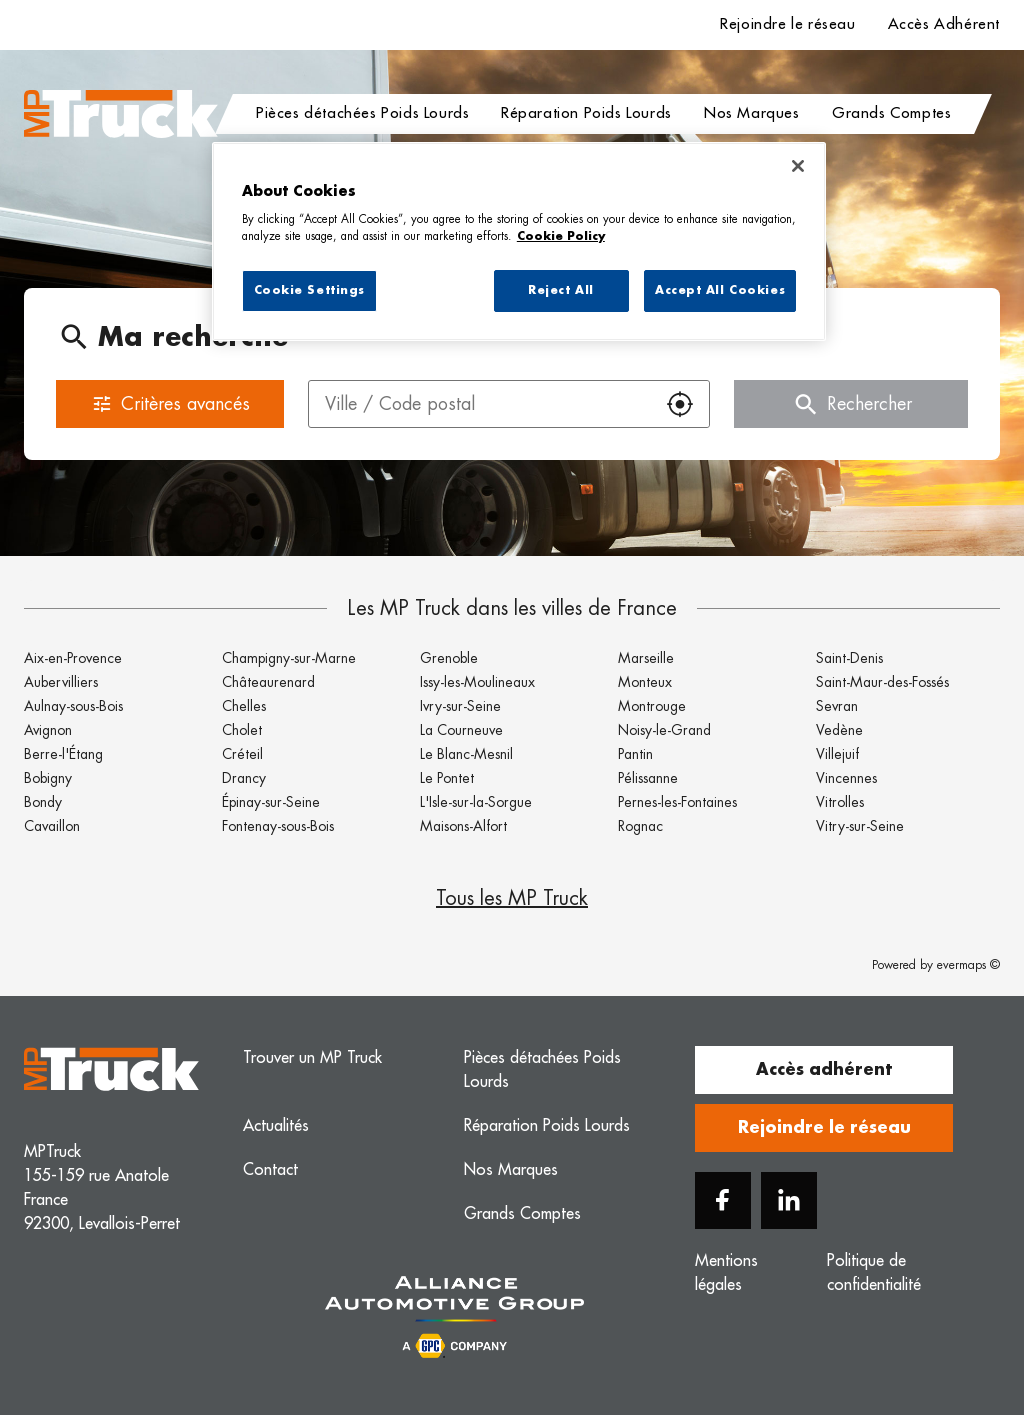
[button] (680, 404)
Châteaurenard (268, 682)
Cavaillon (52, 826)
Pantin (635, 754)
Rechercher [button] (851, 404)
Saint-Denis (849, 658)
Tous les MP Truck (512, 898)
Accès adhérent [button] (824, 1070)
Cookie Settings (310, 290)
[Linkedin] (789, 1200)
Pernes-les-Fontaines (677, 802)
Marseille (646, 658)
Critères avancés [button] (170, 404)
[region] (519, 242)
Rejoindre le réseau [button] (824, 1128)
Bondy (43, 802)
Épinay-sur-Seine (271, 802)
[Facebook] (723, 1200)
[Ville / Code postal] (480, 404)
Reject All (561, 290)
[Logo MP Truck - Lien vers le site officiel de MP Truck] (121, 114)
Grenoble (449, 658)
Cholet (242, 730)
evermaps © (968, 965)
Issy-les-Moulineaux (477, 682)
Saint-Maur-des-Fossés (882, 682)
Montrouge (652, 706)
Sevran (837, 706)
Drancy (244, 778)
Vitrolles (840, 802)
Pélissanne (648, 778)
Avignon (48, 730)
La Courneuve (461, 730)
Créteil (242, 754)
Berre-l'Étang (63, 754)
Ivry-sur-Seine (460, 706)
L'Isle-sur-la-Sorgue (476, 802)
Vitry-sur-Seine (860, 826)
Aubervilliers (61, 682)
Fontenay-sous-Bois (278, 826)
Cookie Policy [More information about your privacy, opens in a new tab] (561, 236)
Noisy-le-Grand (664, 730)
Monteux (645, 682)
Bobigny (48, 778)
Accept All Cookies (720, 290)
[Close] (798, 166)
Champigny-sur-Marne (289, 658)
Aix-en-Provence (73, 658)
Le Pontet (447, 778)
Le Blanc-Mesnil (466, 754)
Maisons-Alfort (463, 826)
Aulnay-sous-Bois (73, 706)
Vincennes (846, 778)
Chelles (244, 706)
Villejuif (837, 754)
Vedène (839, 730)
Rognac (640, 826)
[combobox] (480, 404)
